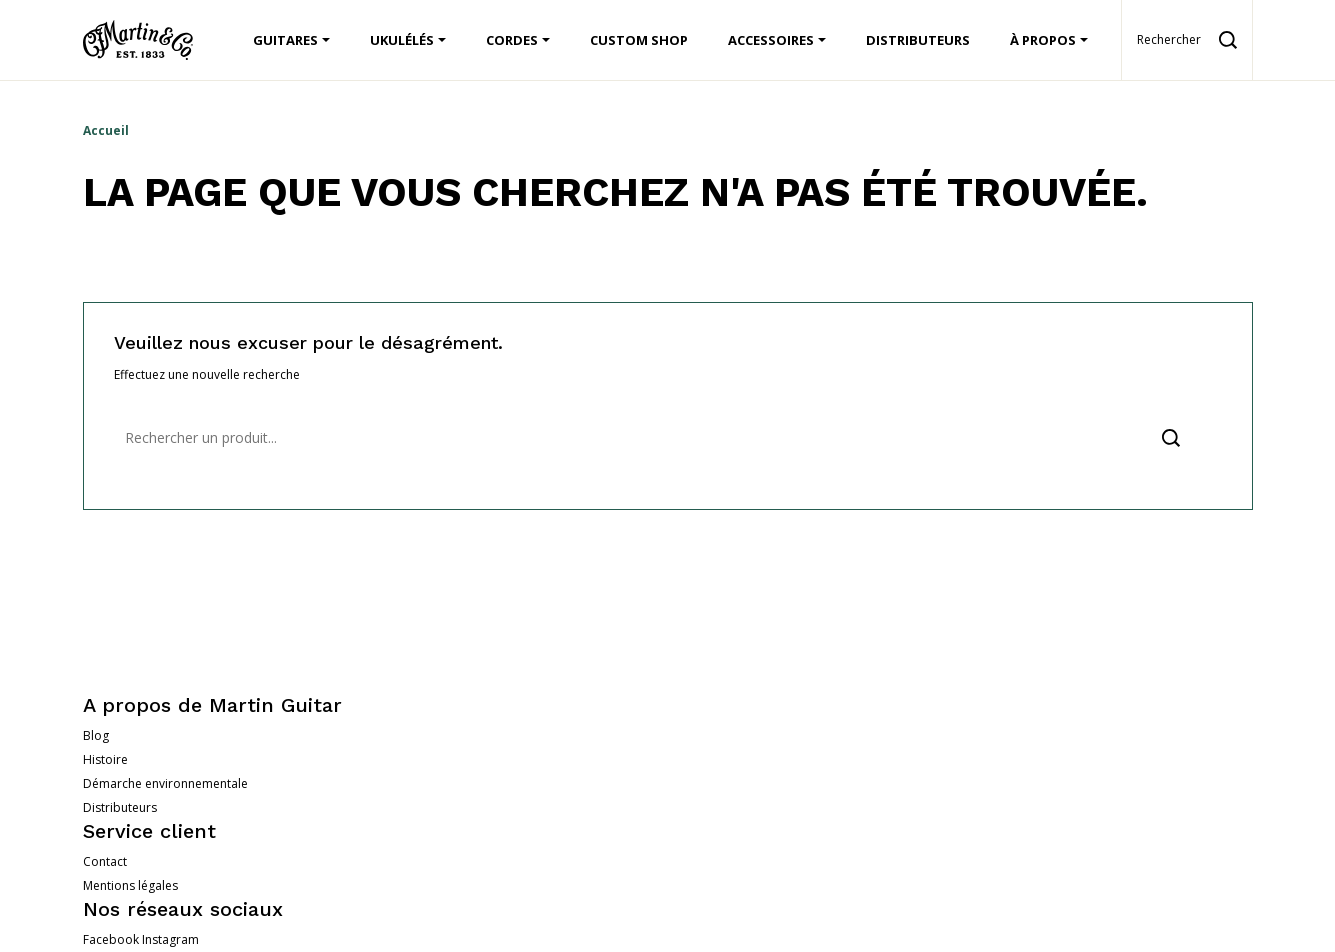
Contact (105, 861)
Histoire (105, 759)
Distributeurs (120, 807)
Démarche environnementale (165, 783)
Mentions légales (130, 885)
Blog (96, 735)
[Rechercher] (668, 438)
